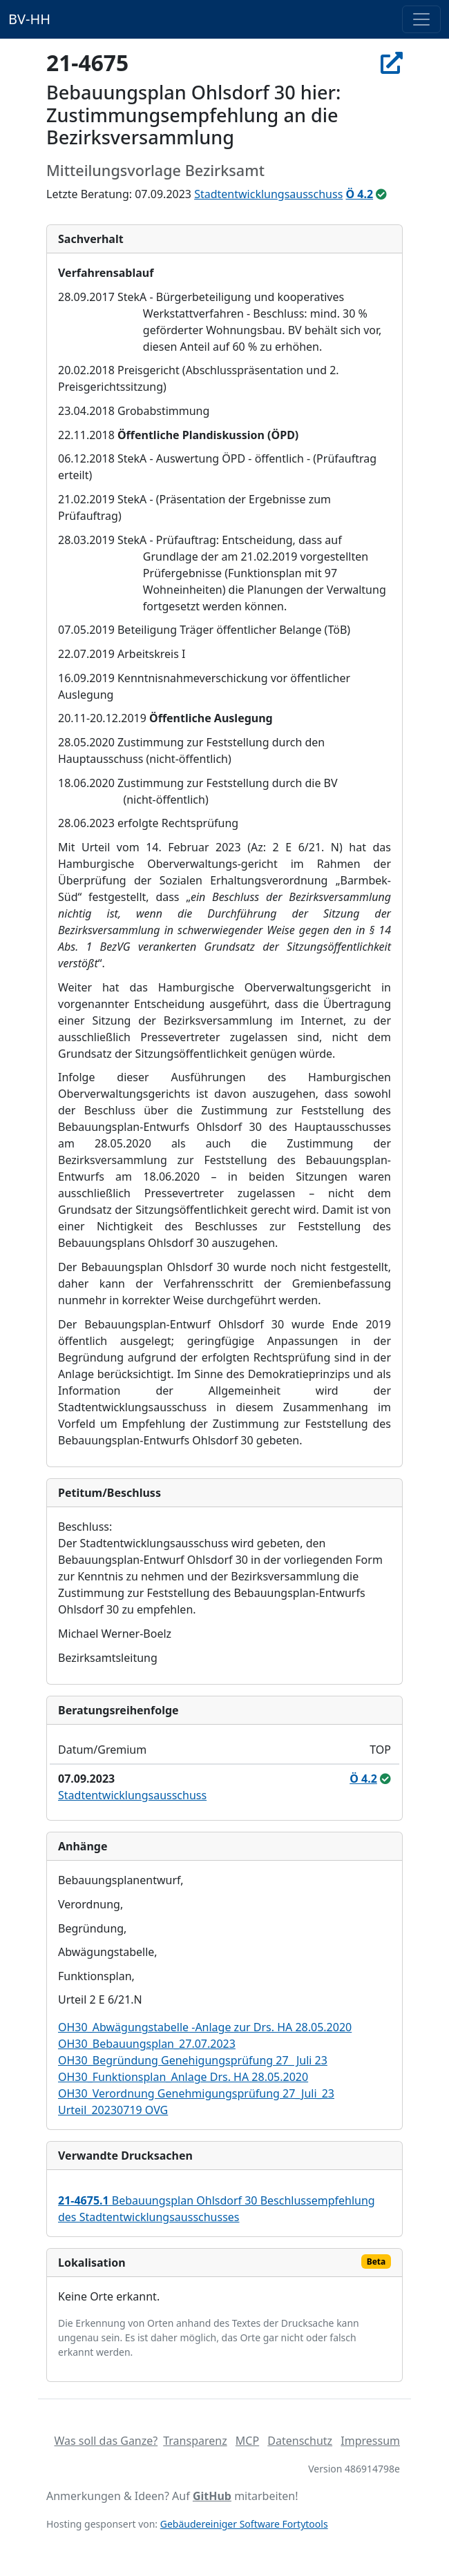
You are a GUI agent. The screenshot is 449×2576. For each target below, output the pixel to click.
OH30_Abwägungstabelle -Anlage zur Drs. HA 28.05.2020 (205, 2027)
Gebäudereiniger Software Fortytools (244, 2523)
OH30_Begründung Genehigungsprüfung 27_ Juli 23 (192, 2060)
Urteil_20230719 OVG (113, 2110)
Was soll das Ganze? (105, 2440)
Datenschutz (299, 2440)
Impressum (370, 2440)
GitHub (212, 2496)
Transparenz (195, 2440)
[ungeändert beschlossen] (381, 194)
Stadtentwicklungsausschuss (268, 194)
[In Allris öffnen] (392, 62)
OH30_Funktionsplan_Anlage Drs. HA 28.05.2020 (183, 2076)
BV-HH (29, 19)
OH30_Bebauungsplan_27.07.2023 (147, 2043)
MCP (247, 2440)
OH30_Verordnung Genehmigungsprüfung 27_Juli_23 (196, 2093)
